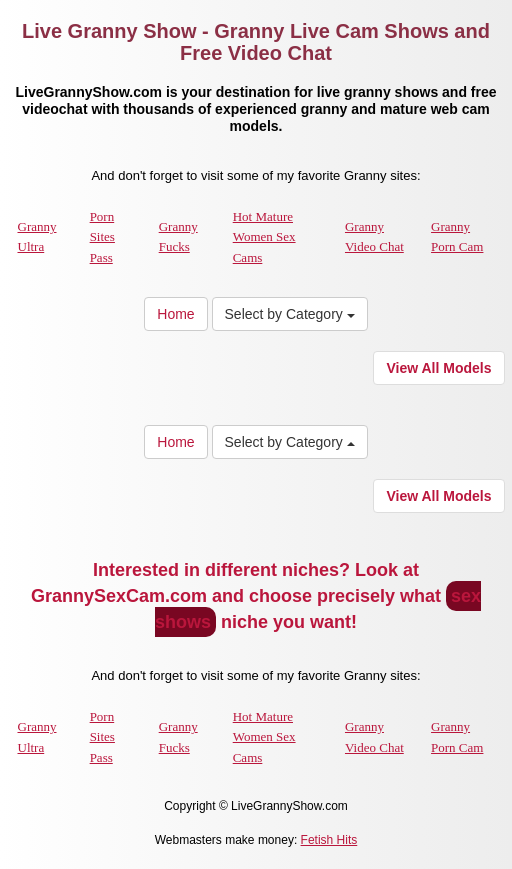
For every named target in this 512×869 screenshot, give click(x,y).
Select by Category (290, 314)
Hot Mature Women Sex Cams (264, 237)
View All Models (438, 368)
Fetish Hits (329, 840)
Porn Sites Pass (102, 237)
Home (175, 314)
